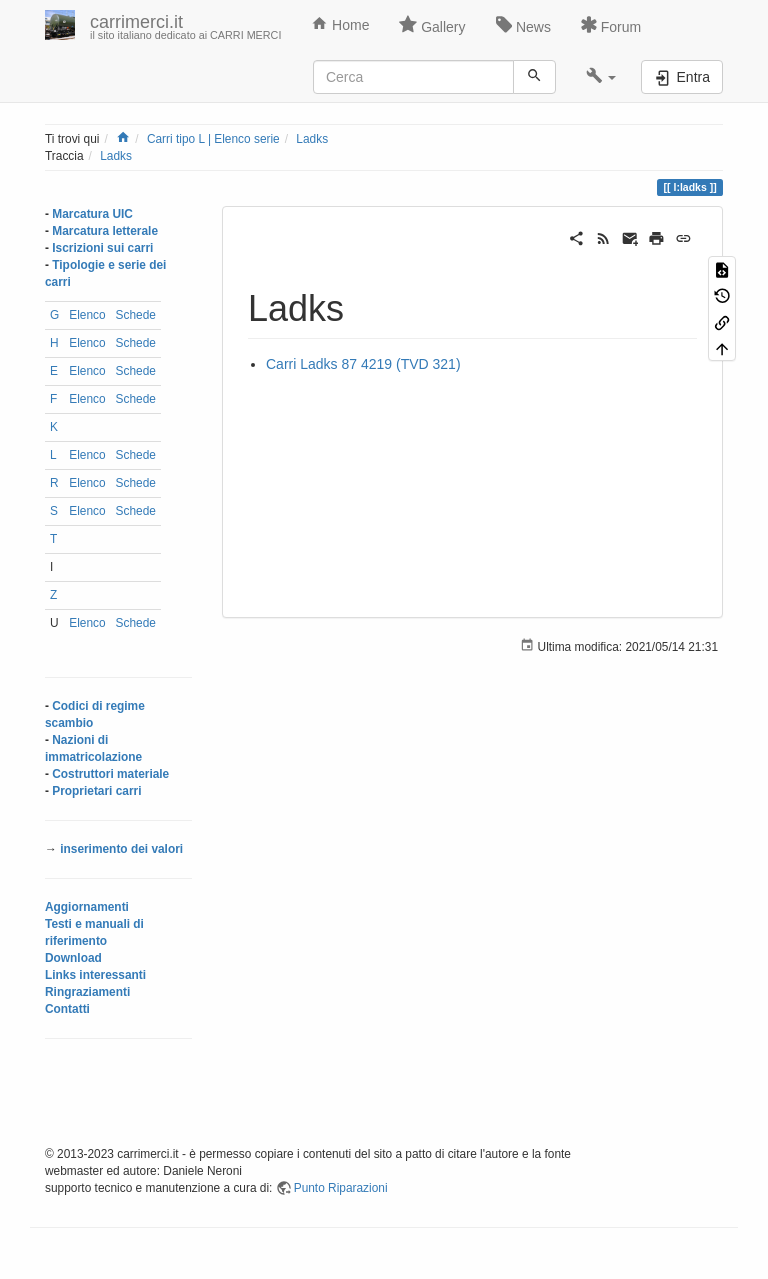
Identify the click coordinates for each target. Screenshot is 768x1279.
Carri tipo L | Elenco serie (213, 139)
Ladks (312, 139)
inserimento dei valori (121, 849)
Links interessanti (95, 975)
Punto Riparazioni (341, 1188)
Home (340, 24)
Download (73, 958)
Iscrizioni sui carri (102, 248)
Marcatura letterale (105, 231)
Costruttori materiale (110, 774)
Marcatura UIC (92, 214)
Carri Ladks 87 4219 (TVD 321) (363, 364)
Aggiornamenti (87, 907)
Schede (136, 315)
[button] (601, 77)
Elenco (87, 315)
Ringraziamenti (87, 992)
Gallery (432, 25)
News (523, 25)
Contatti (67, 1009)
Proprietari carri (96, 791)
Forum (611, 25)
